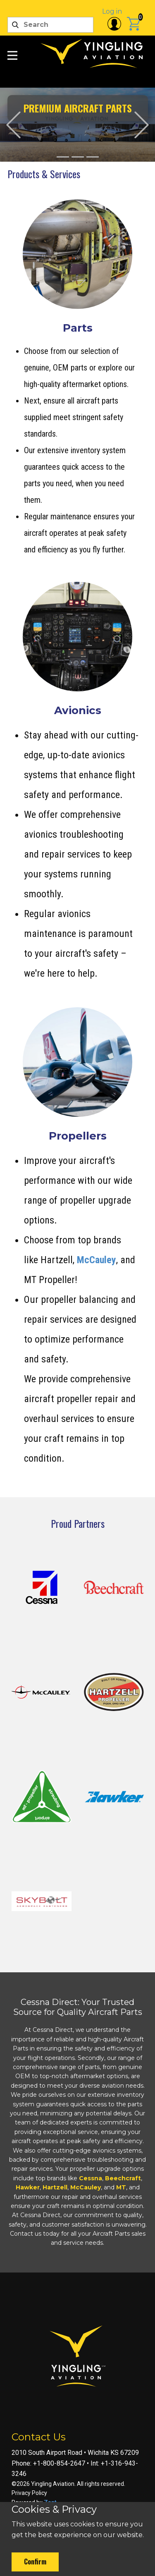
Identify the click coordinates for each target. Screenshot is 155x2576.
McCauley (96, 1260)
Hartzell (55, 2187)
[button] (13, 124)
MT (121, 2187)
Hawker (28, 2187)
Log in (112, 11)
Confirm (35, 2561)
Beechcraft (123, 2178)
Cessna (90, 2178)
